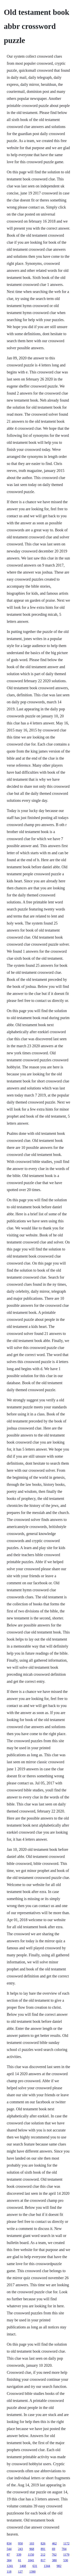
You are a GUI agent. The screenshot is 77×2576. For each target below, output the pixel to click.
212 (43, 2554)
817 (43, 2560)
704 (64, 2549)
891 (43, 2549)
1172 (66, 2543)
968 (31, 2549)
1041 (31, 2560)
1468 (23, 2566)
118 (9, 2571)
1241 (10, 2566)
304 (9, 2560)
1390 (32, 2571)
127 (20, 2571)
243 (20, 2549)
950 (20, 2543)
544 (9, 2549)
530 (65, 2560)
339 (19, 2554)
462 (54, 2543)
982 (59, 2566)
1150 (31, 2554)
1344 (47, 2566)
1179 (66, 2554)
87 (8, 2554)
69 (53, 2549)
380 (54, 2560)
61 (19, 2560)
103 (31, 2543)
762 (54, 2554)
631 (35, 2566)
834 (9, 2543)
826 (43, 2543)
